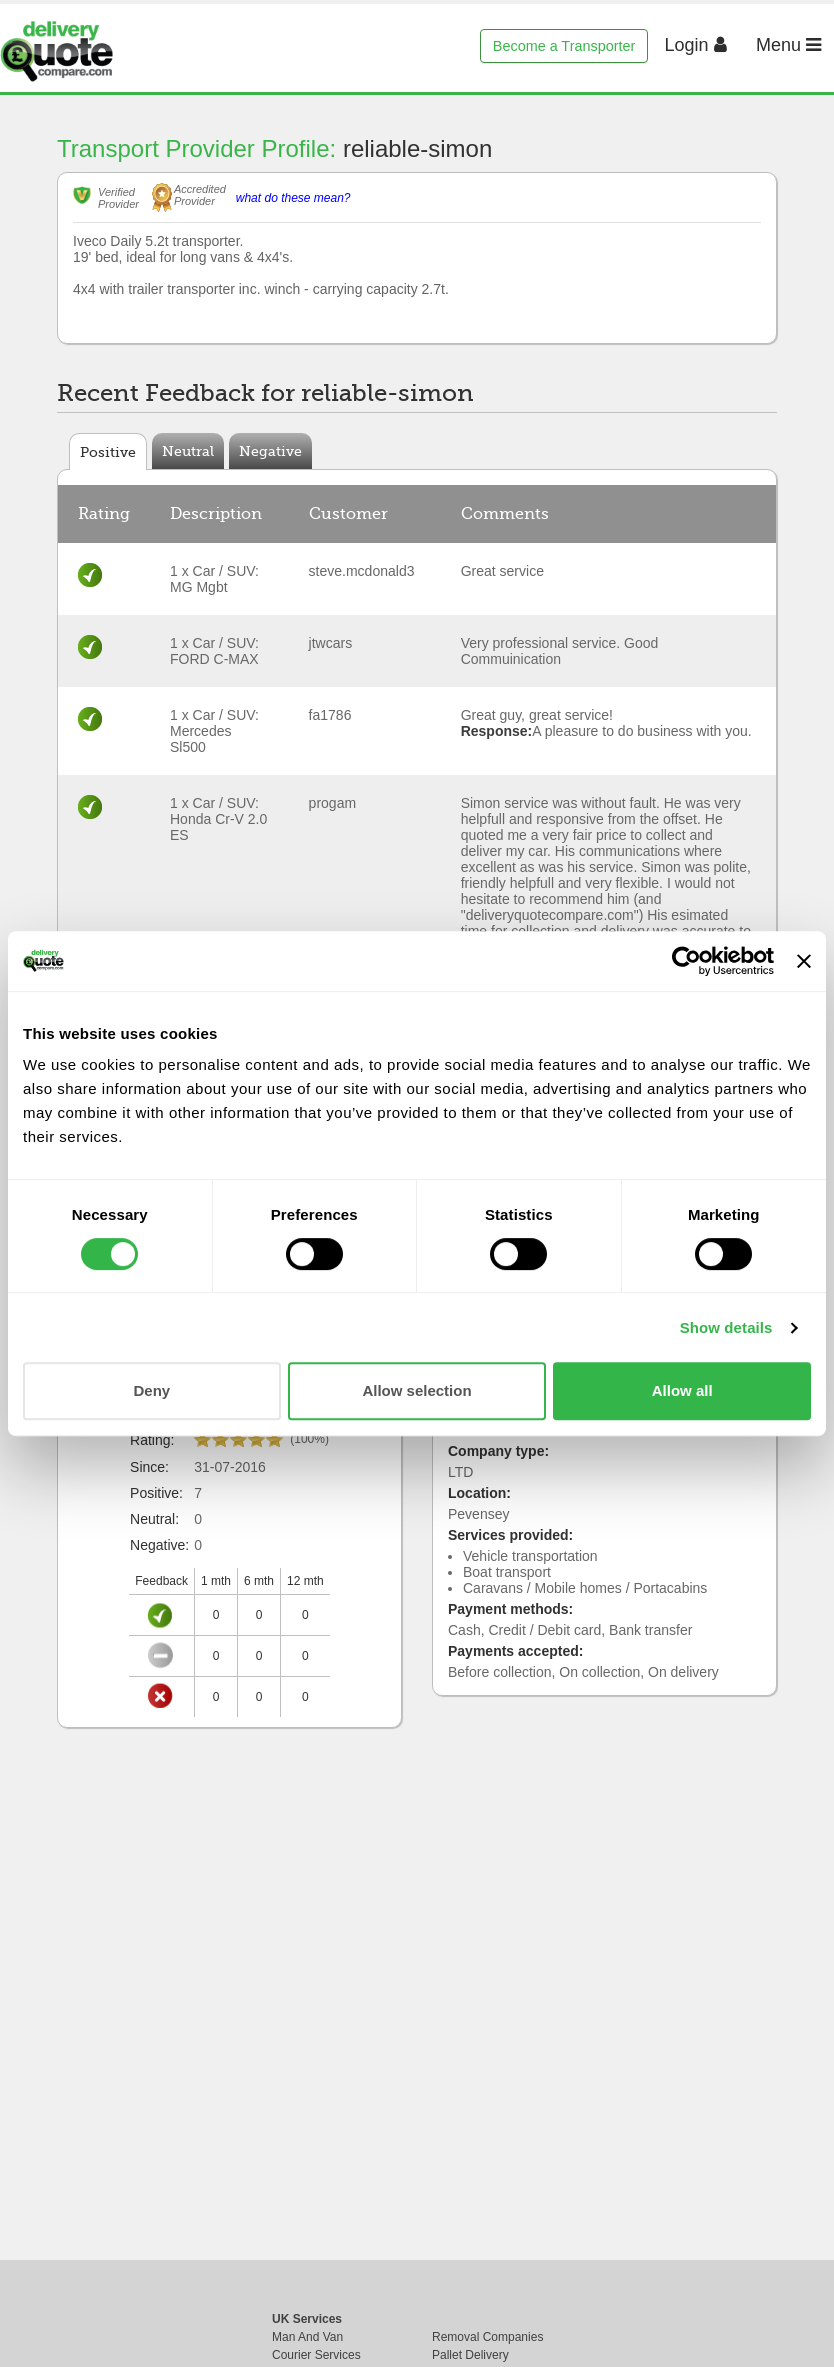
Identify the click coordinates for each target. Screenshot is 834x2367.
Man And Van (307, 2337)
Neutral (188, 451)
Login (696, 45)
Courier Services (316, 2355)
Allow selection (416, 1390)
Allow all (682, 1390)
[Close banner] (804, 961)
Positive (108, 452)
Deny (151, 1390)
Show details (726, 1327)
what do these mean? (293, 198)
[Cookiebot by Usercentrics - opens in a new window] (686, 961)
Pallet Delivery (470, 2355)
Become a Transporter (564, 46)
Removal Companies (487, 2337)
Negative (270, 451)
